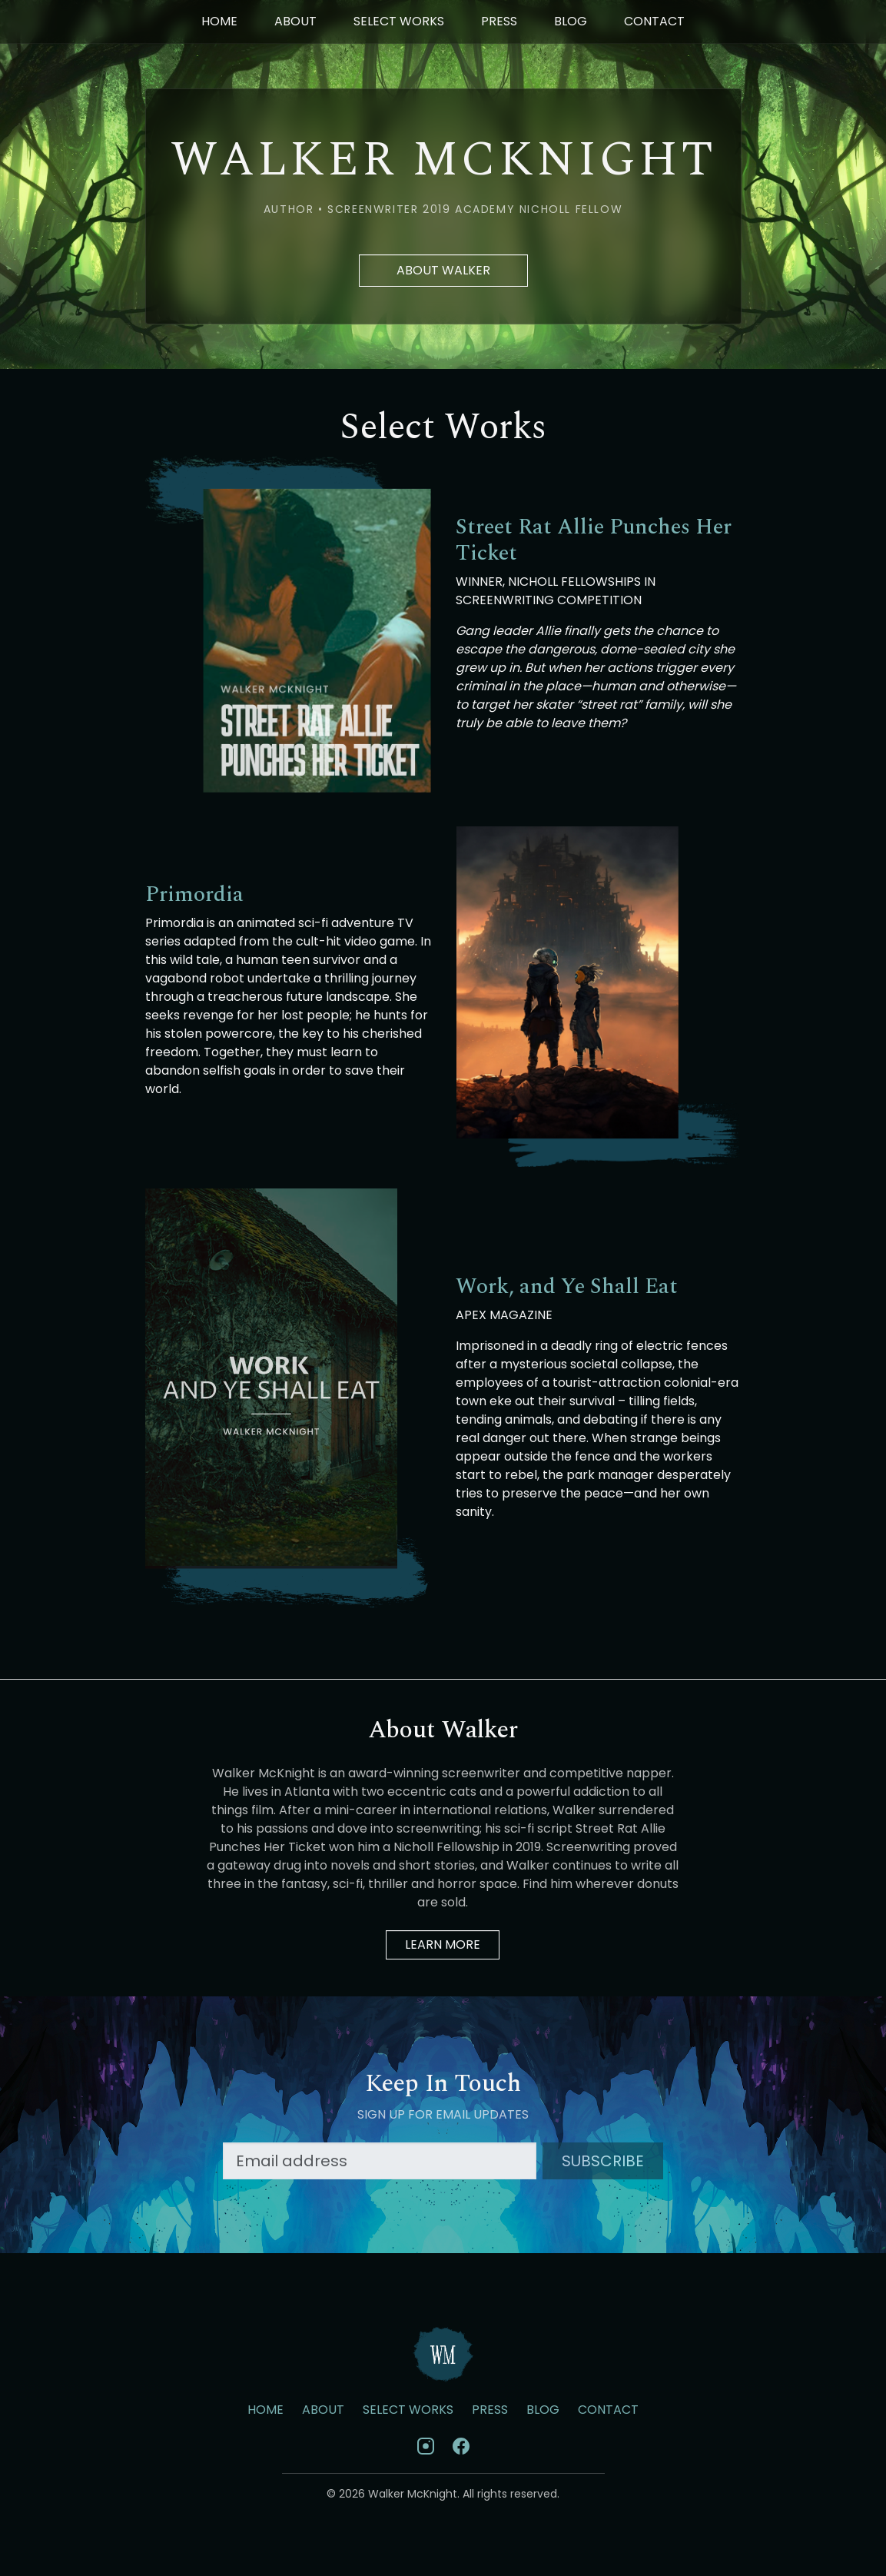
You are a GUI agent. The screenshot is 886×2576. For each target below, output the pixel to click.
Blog (570, 21)
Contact (654, 21)
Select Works (398, 21)
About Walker (443, 270)
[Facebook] (461, 2446)
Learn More (442, 1944)
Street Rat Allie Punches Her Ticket (594, 540)
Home (219, 21)
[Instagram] (425, 2446)
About (295, 21)
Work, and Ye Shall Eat (567, 1287)
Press (499, 21)
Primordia (194, 895)
